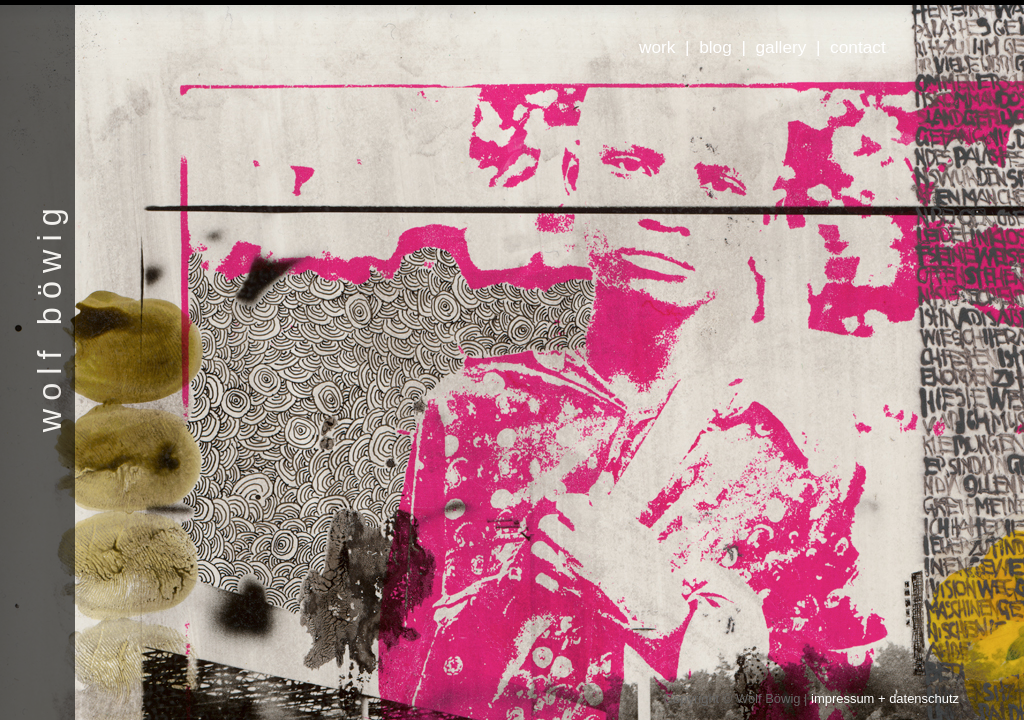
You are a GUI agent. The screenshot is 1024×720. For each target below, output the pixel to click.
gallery (781, 47)
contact (858, 47)
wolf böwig (50, 316)
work (657, 47)
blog (715, 47)
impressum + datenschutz (885, 698)
